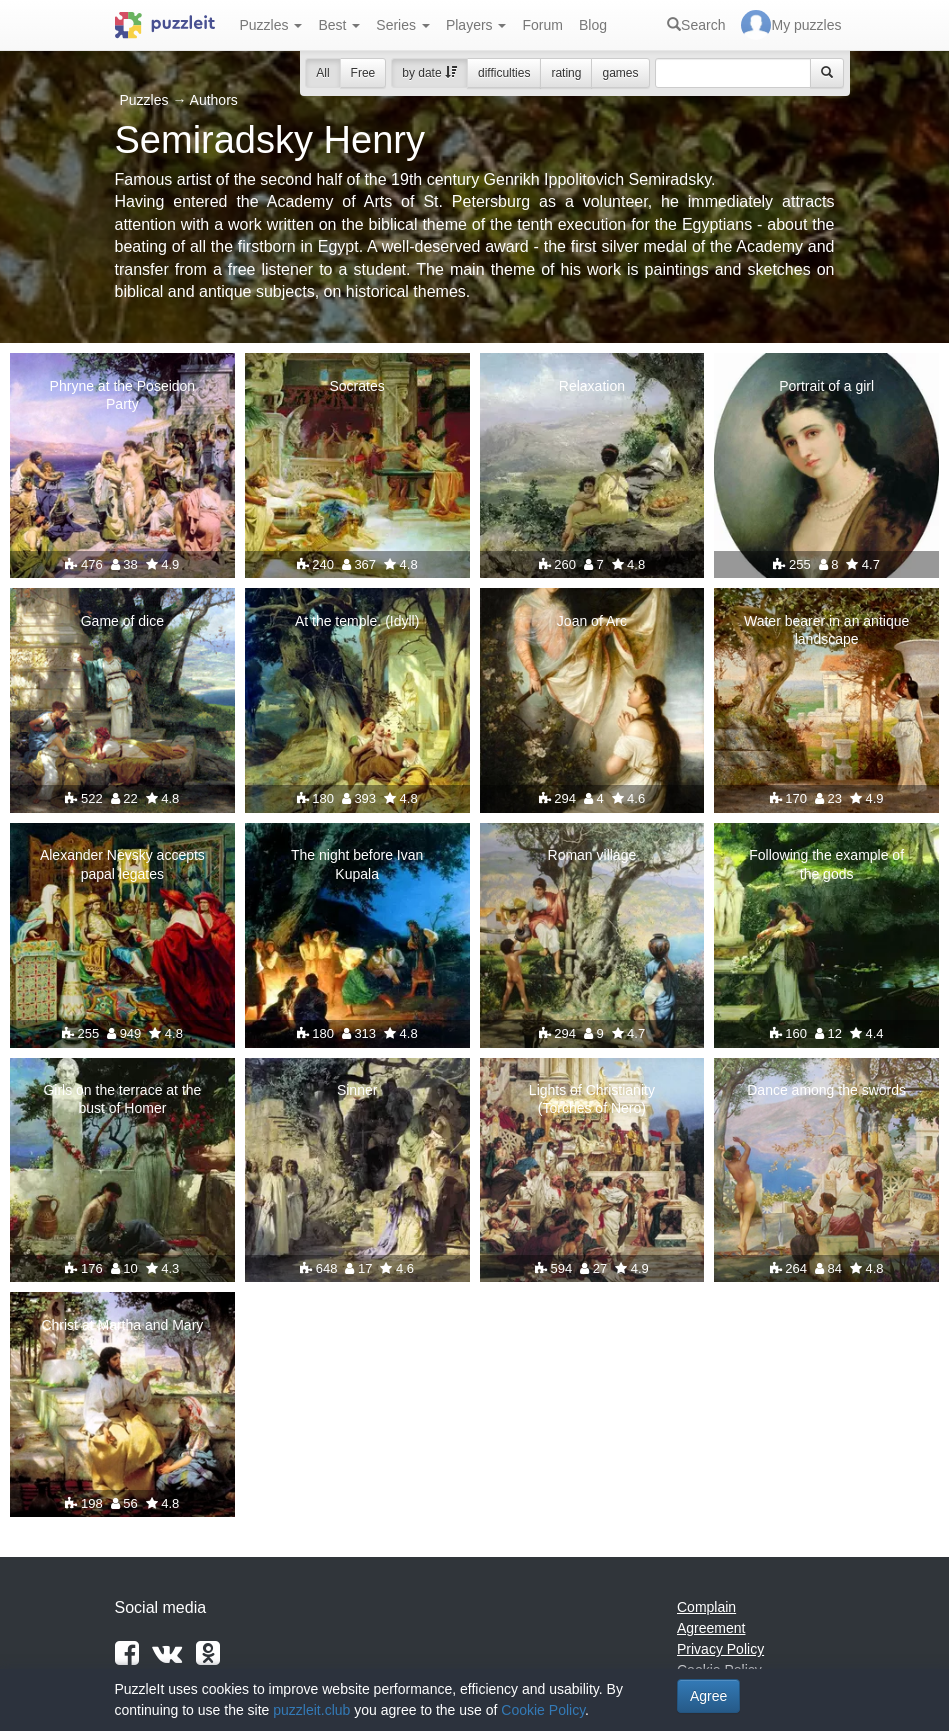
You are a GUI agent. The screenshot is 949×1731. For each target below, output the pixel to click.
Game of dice (122, 621)
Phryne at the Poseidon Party (123, 395)
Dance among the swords (826, 1090)
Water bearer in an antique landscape (826, 630)
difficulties (504, 73)
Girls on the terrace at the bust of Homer (122, 1099)
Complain (706, 1607)
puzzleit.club (311, 1710)
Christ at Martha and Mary (122, 1325)
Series (403, 25)
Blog (593, 25)
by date (429, 73)
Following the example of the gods (826, 864)
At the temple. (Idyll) (357, 621)
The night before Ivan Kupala (357, 864)
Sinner (357, 1090)
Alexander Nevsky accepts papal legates (122, 864)
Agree (708, 1696)
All (322, 73)
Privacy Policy (720, 1649)
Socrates (357, 386)
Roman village (592, 855)
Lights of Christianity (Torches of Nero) (592, 1099)
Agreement (711, 1628)
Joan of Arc (592, 621)
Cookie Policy (543, 1710)
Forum (542, 25)
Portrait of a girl (826, 386)
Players (476, 25)
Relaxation (592, 386)
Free (363, 73)
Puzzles (271, 25)
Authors (214, 100)
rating (566, 73)
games (620, 73)
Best (339, 25)
